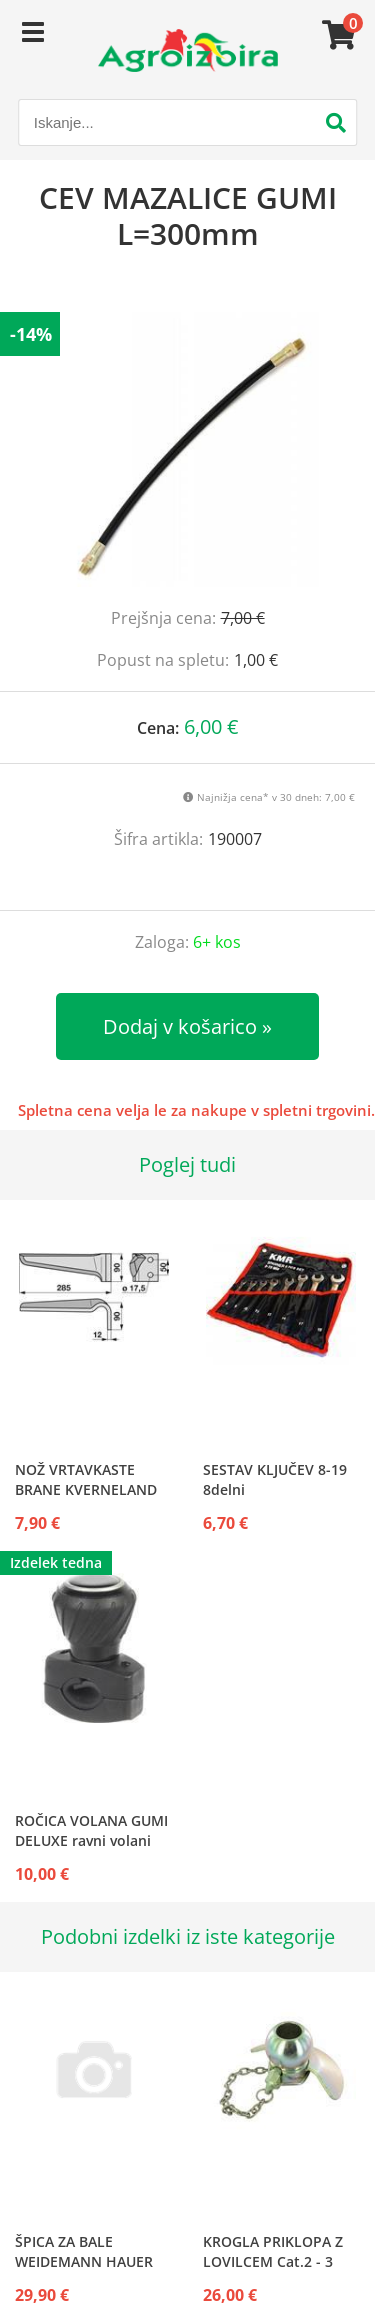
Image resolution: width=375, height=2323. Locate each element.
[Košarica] (336, 35)
